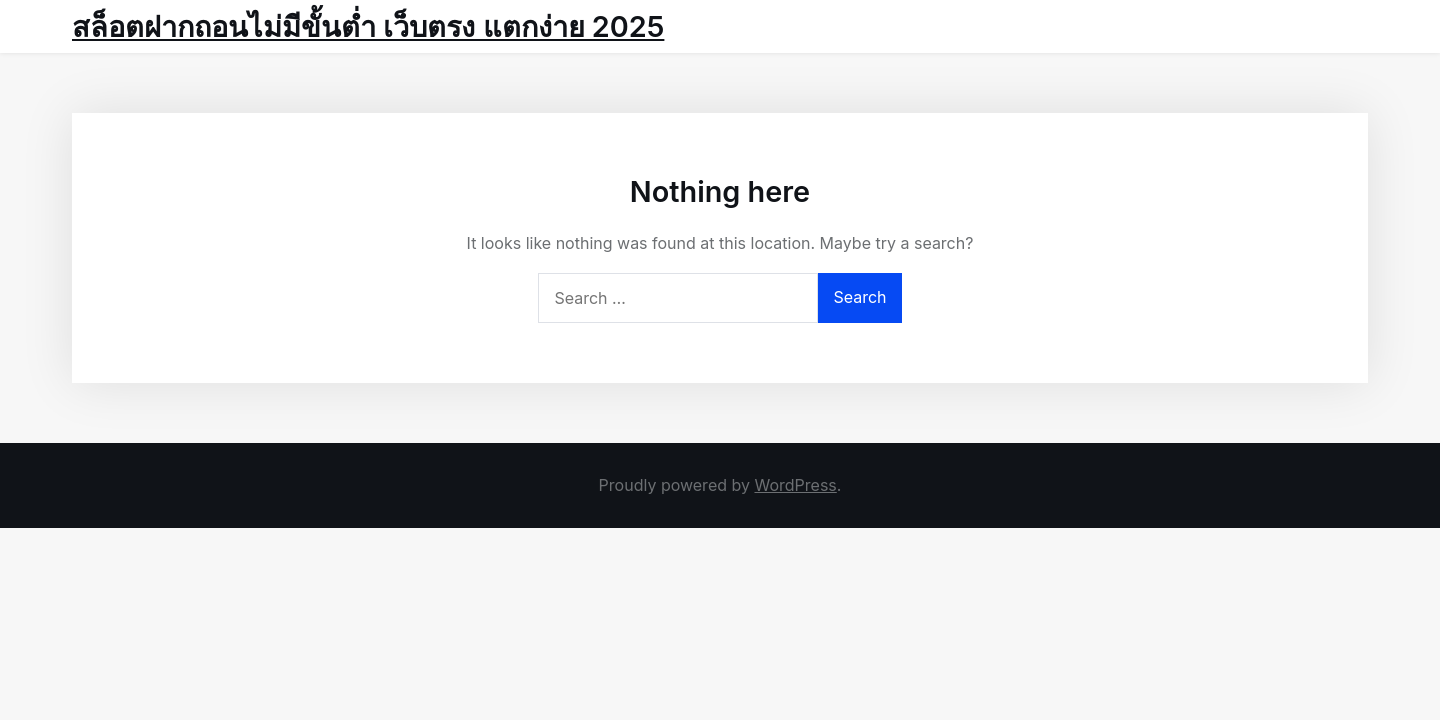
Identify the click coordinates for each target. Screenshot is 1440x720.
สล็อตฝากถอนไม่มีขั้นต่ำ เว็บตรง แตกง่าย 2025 (368, 26)
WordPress (795, 485)
